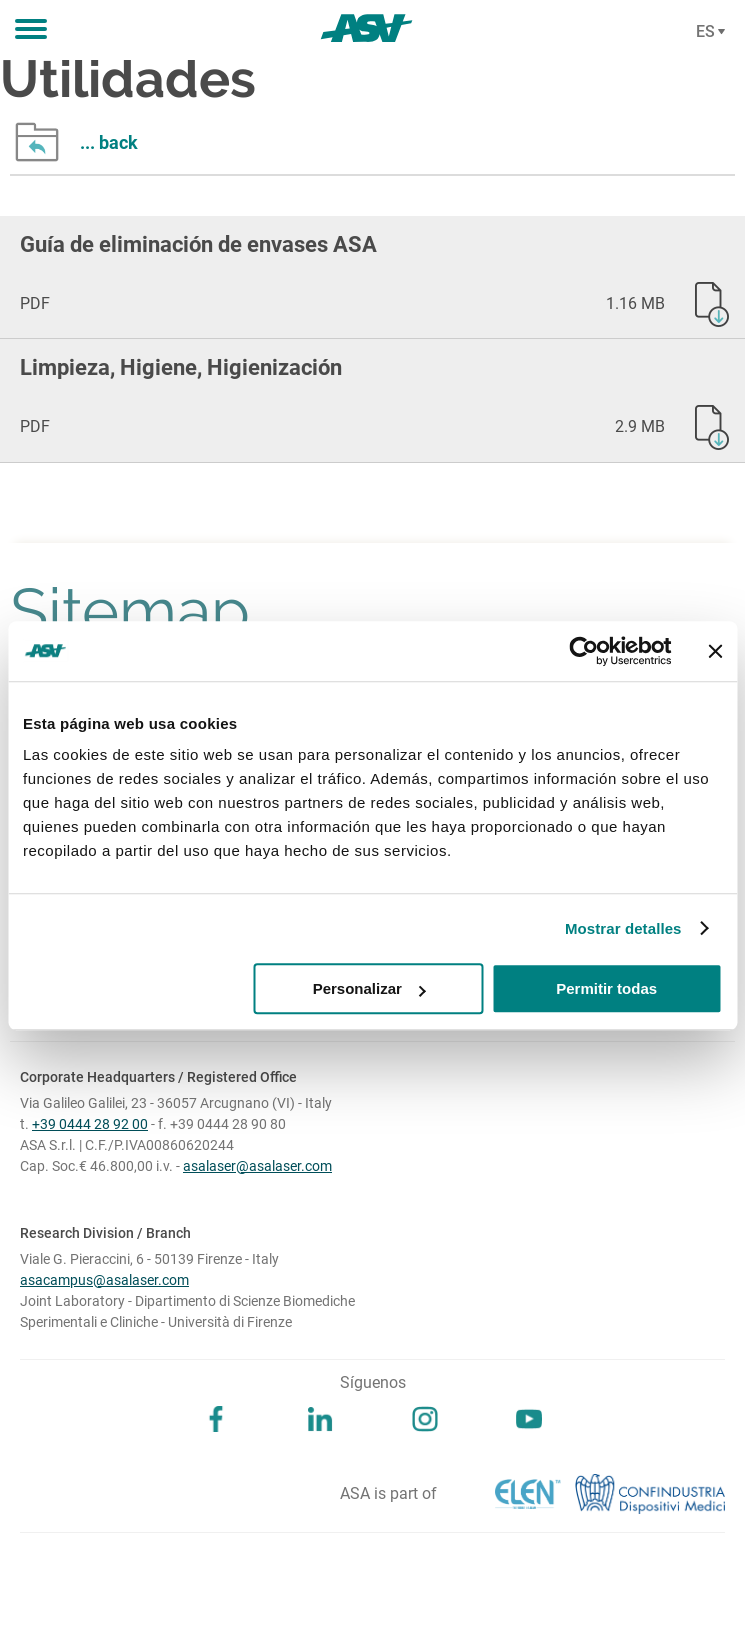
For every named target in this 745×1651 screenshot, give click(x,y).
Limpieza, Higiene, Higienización (181, 367)
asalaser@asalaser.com (257, 1166)
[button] (31, 30)
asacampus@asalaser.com (104, 1280)
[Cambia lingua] (708, 32)
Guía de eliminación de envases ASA (198, 244)
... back (109, 142)
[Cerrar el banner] (715, 651)
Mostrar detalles (623, 928)
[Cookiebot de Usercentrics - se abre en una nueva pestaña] (583, 651)
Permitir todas (606, 988)
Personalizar (369, 988)
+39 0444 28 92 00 (90, 1124)
